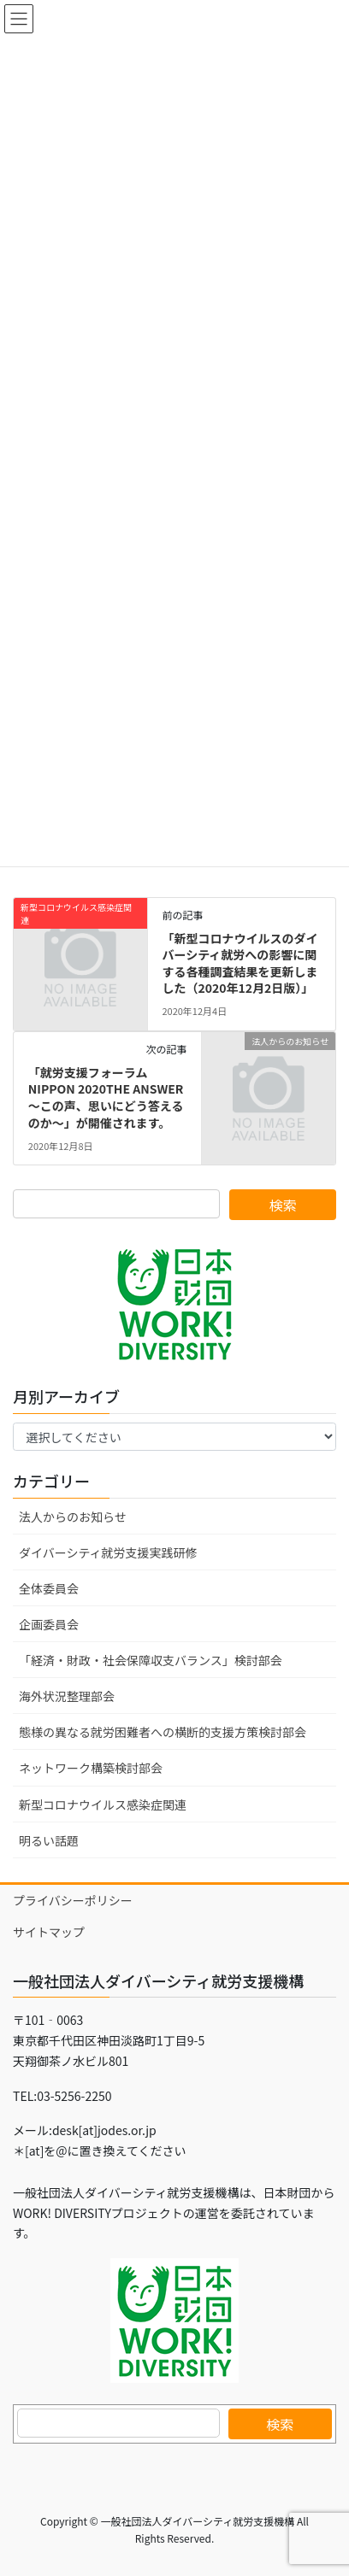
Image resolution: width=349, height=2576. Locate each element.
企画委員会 (49, 1624)
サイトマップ (49, 1931)
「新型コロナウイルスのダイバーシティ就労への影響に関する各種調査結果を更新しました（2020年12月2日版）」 (239, 963)
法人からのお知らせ (73, 1516)
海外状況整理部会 (67, 1696)
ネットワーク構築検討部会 (91, 1767)
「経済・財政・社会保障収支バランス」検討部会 (150, 1660)
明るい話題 (49, 1840)
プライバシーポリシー (73, 1900)
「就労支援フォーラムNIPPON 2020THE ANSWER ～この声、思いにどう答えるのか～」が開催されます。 (106, 1097)
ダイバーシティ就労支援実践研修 (108, 1552)
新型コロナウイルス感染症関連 (102, 1804)
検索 (279, 2424)
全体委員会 (49, 1588)
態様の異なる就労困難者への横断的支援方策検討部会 (162, 1731)
